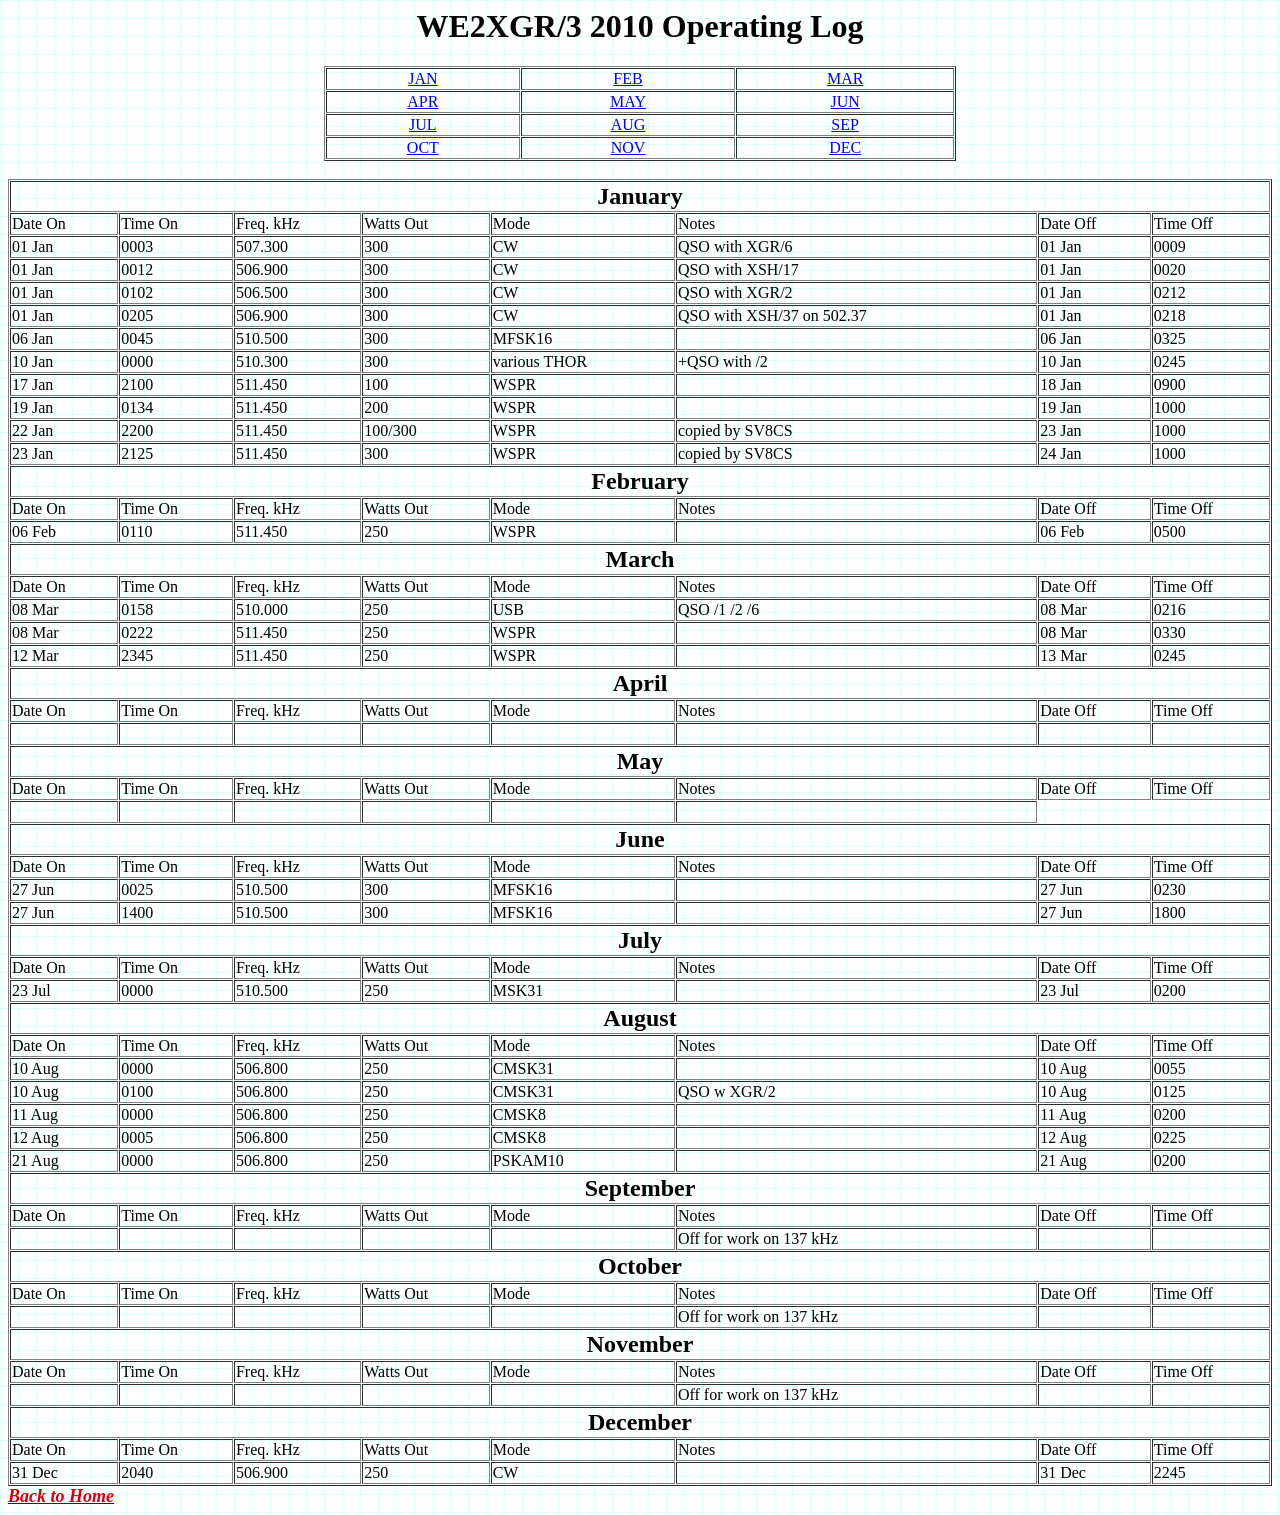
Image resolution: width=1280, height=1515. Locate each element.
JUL (423, 124)
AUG (628, 124)
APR (422, 101)
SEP (845, 124)
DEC (845, 147)
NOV (628, 147)
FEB (627, 78)
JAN (422, 78)
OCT (423, 147)
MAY (628, 101)
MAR (845, 78)
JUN (844, 101)
